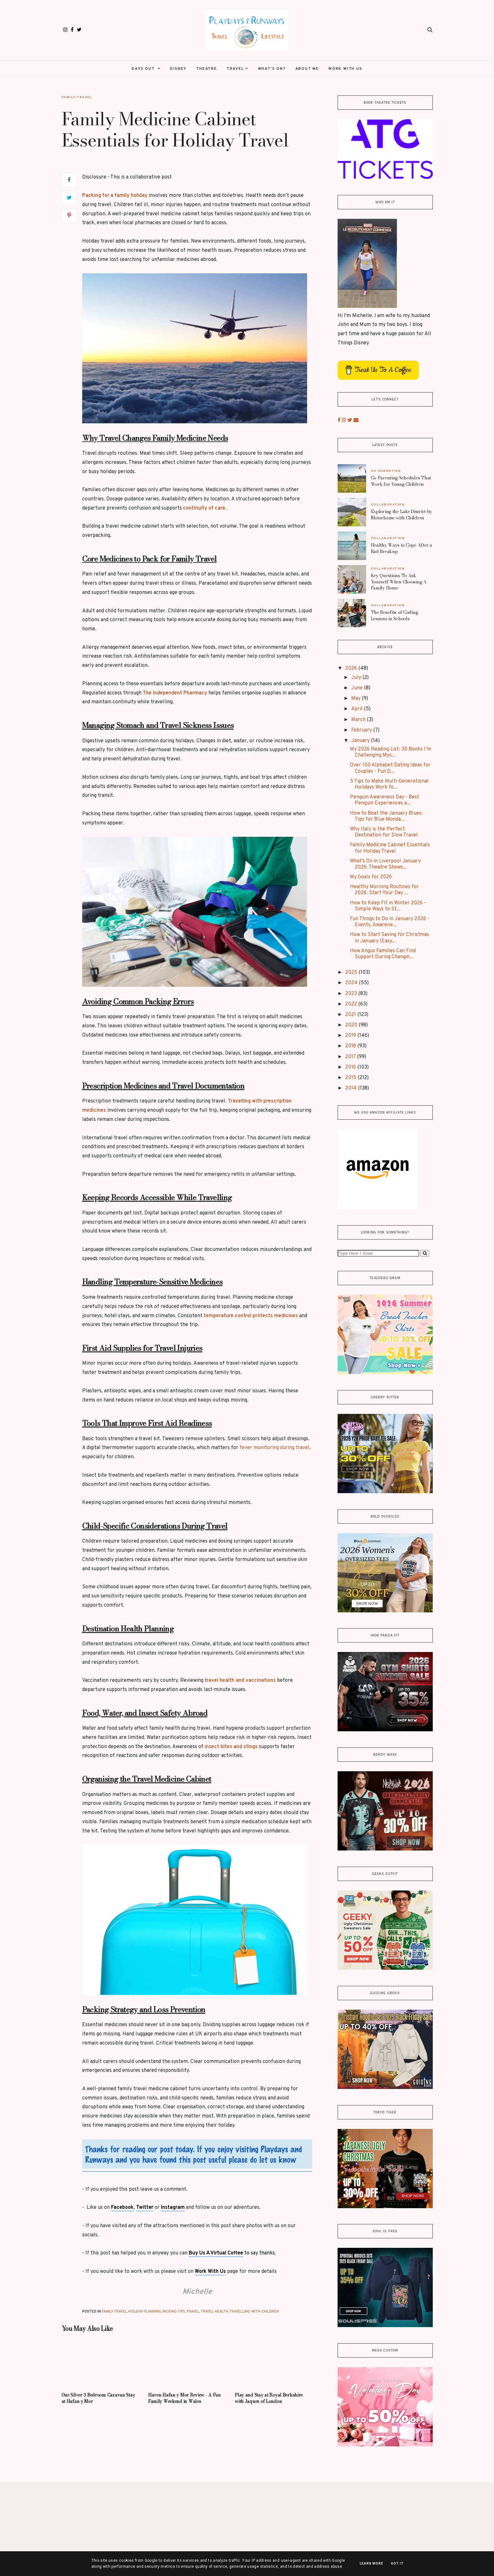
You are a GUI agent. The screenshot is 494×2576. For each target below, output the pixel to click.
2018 (351, 1046)
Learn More (371, 2563)
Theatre (206, 68)
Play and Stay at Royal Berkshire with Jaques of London (269, 2398)
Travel (235, 68)
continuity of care (204, 508)
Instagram (173, 2207)
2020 (352, 1025)
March (359, 720)
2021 (351, 1015)
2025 (352, 972)
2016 (351, 1067)
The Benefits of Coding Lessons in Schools (394, 615)
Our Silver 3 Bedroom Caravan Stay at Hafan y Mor (98, 2398)
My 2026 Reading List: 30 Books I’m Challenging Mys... (390, 752)
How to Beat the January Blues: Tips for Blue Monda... (386, 816)
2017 (351, 1057)
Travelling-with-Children (254, 2311)
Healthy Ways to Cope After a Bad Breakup (401, 548)
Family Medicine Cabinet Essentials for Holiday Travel (390, 848)
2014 (351, 1088)
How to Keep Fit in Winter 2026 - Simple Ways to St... (388, 906)
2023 (351, 994)
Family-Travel (77, 97)
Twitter (144, 2207)
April (357, 709)
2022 (351, 1004)
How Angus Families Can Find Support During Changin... (383, 954)
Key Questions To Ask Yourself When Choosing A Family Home (399, 581)
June (357, 688)
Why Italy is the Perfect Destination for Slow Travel (384, 832)
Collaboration (388, 504)
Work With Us (345, 68)
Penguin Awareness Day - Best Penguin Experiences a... (384, 800)
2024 (352, 983)
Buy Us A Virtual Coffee (216, 2253)
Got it (397, 2563)
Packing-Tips (173, 2311)
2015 (351, 1078)
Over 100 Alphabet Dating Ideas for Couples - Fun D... (390, 768)
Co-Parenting (386, 470)
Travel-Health (214, 2311)
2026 (351, 668)
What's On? (272, 68)
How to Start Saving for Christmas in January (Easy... (389, 938)
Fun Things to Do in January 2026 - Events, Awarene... (389, 922)
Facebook (122, 2207)
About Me (307, 68)
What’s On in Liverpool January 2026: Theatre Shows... (385, 864)
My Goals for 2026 (371, 877)
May (356, 698)
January (361, 741)
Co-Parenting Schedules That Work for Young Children (401, 481)
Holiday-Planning (144, 2311)
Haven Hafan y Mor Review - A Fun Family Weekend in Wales (184, 2398)
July (356, 677)
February (362, 730)
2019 (351, 1035)
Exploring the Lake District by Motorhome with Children (401, 514)
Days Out (144, 68)
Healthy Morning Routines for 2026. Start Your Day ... (384, 890)
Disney (178, 68)
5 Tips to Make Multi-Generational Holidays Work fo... (389, 784)
